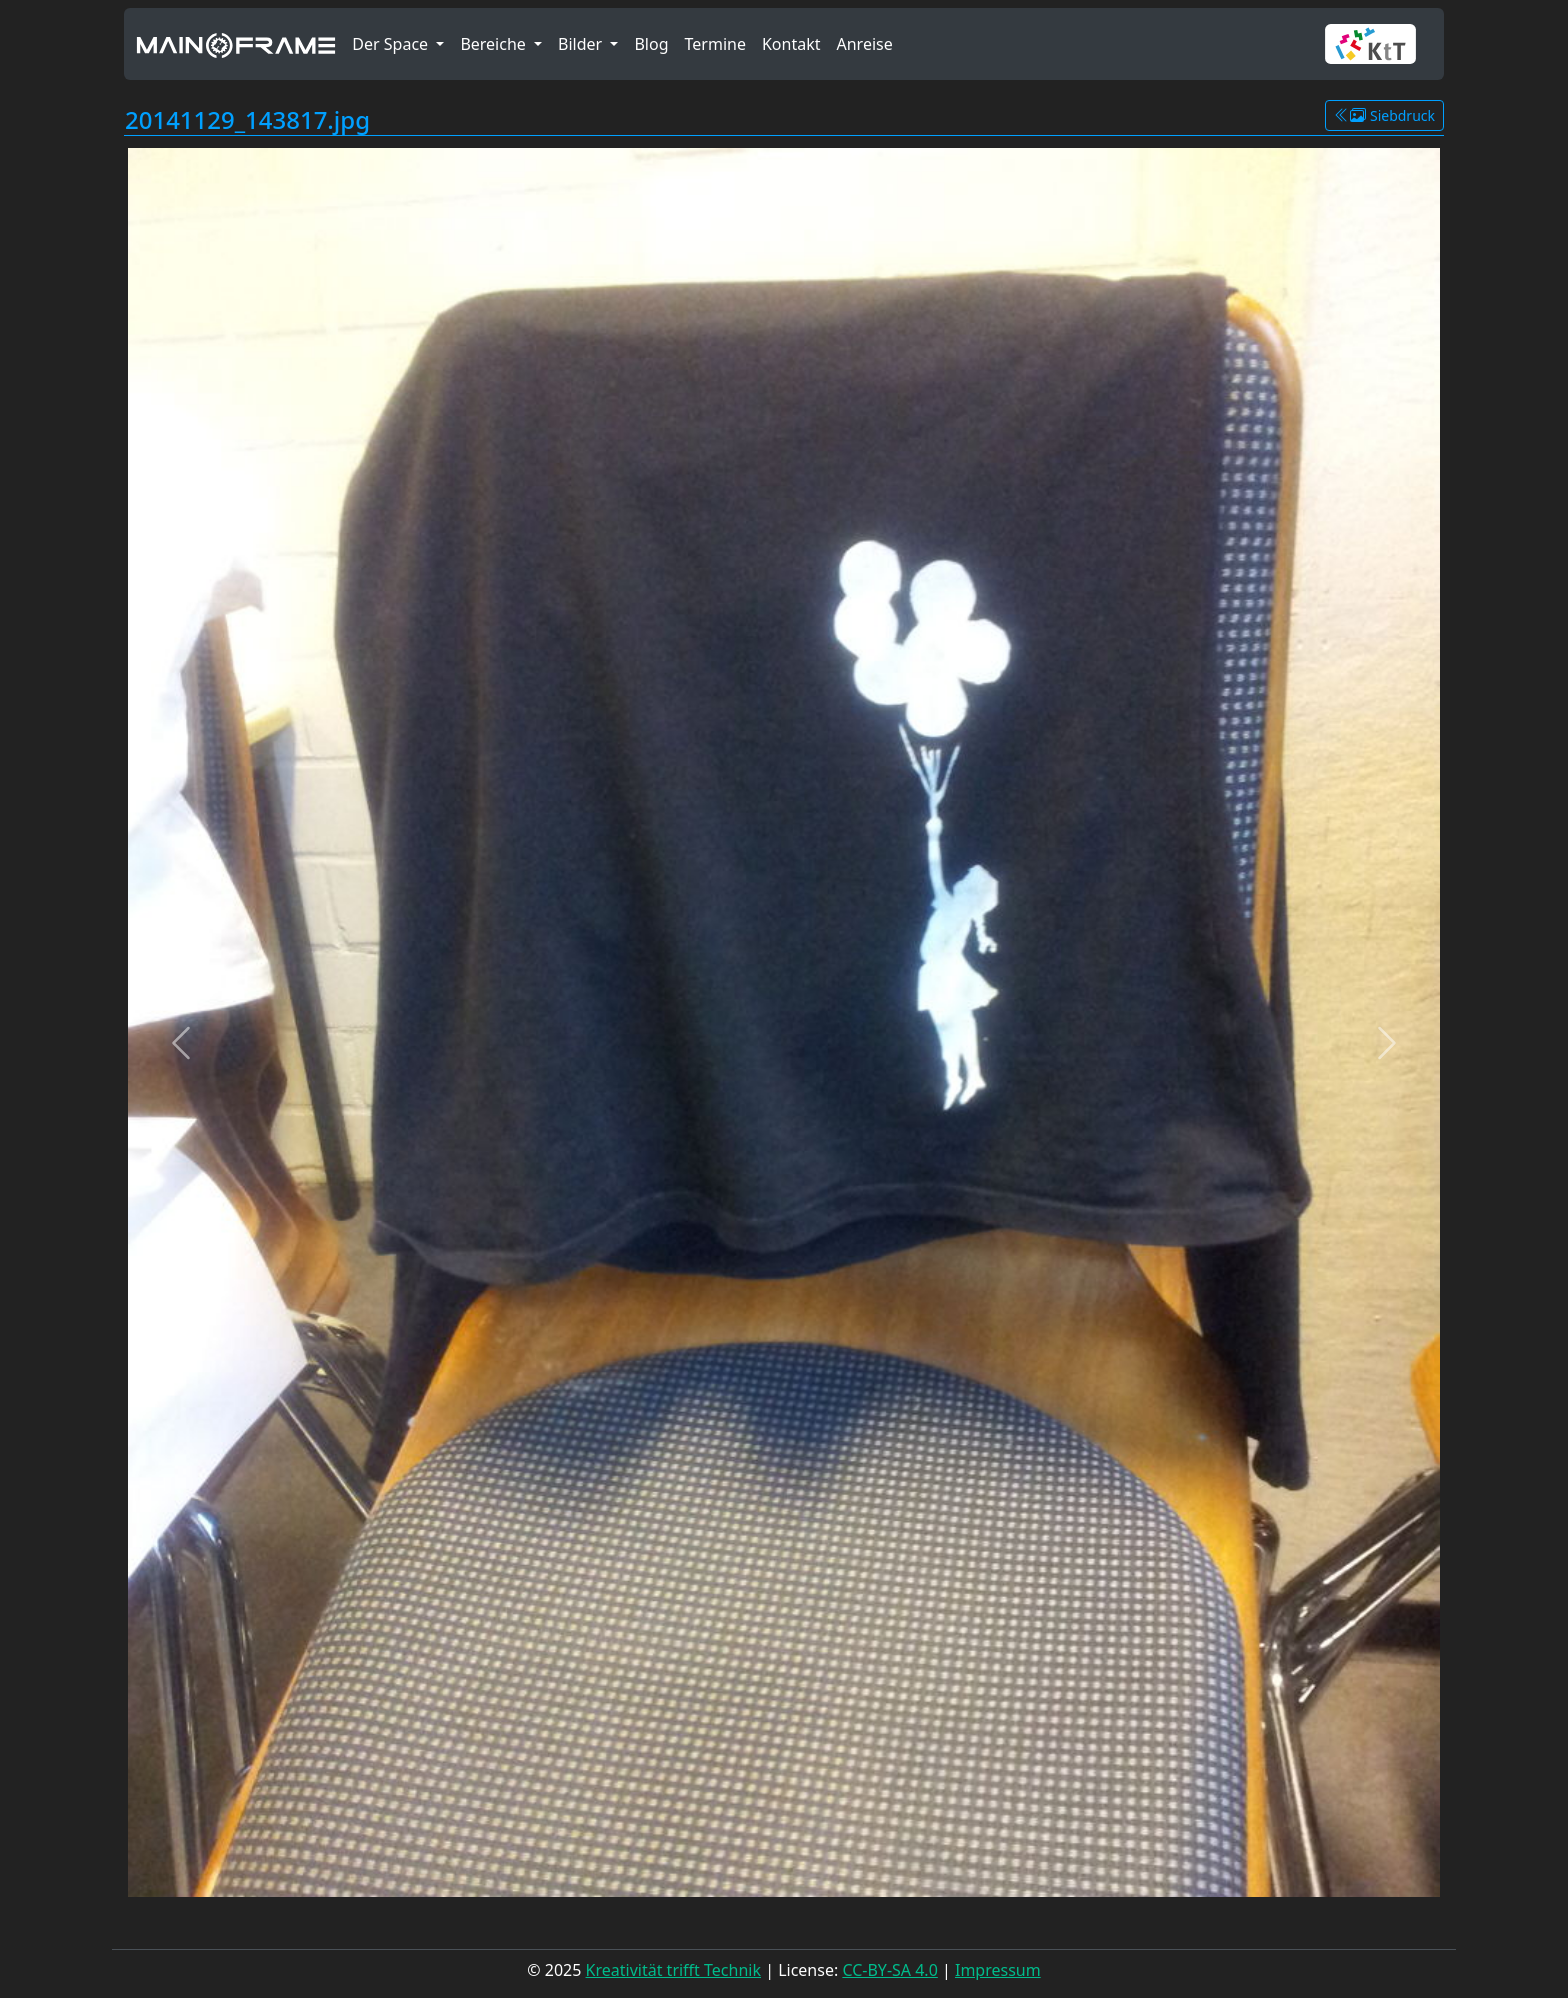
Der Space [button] (392, 44)
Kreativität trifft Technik (673, 1970)
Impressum (998, 1970)
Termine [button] (715, 44)
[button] (1378, 44)
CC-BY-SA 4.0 (889, 1970)
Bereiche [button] (495, 44)
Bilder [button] (582, 44)
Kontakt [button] (791, 44)
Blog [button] (651, 44)
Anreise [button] (864, 44)
